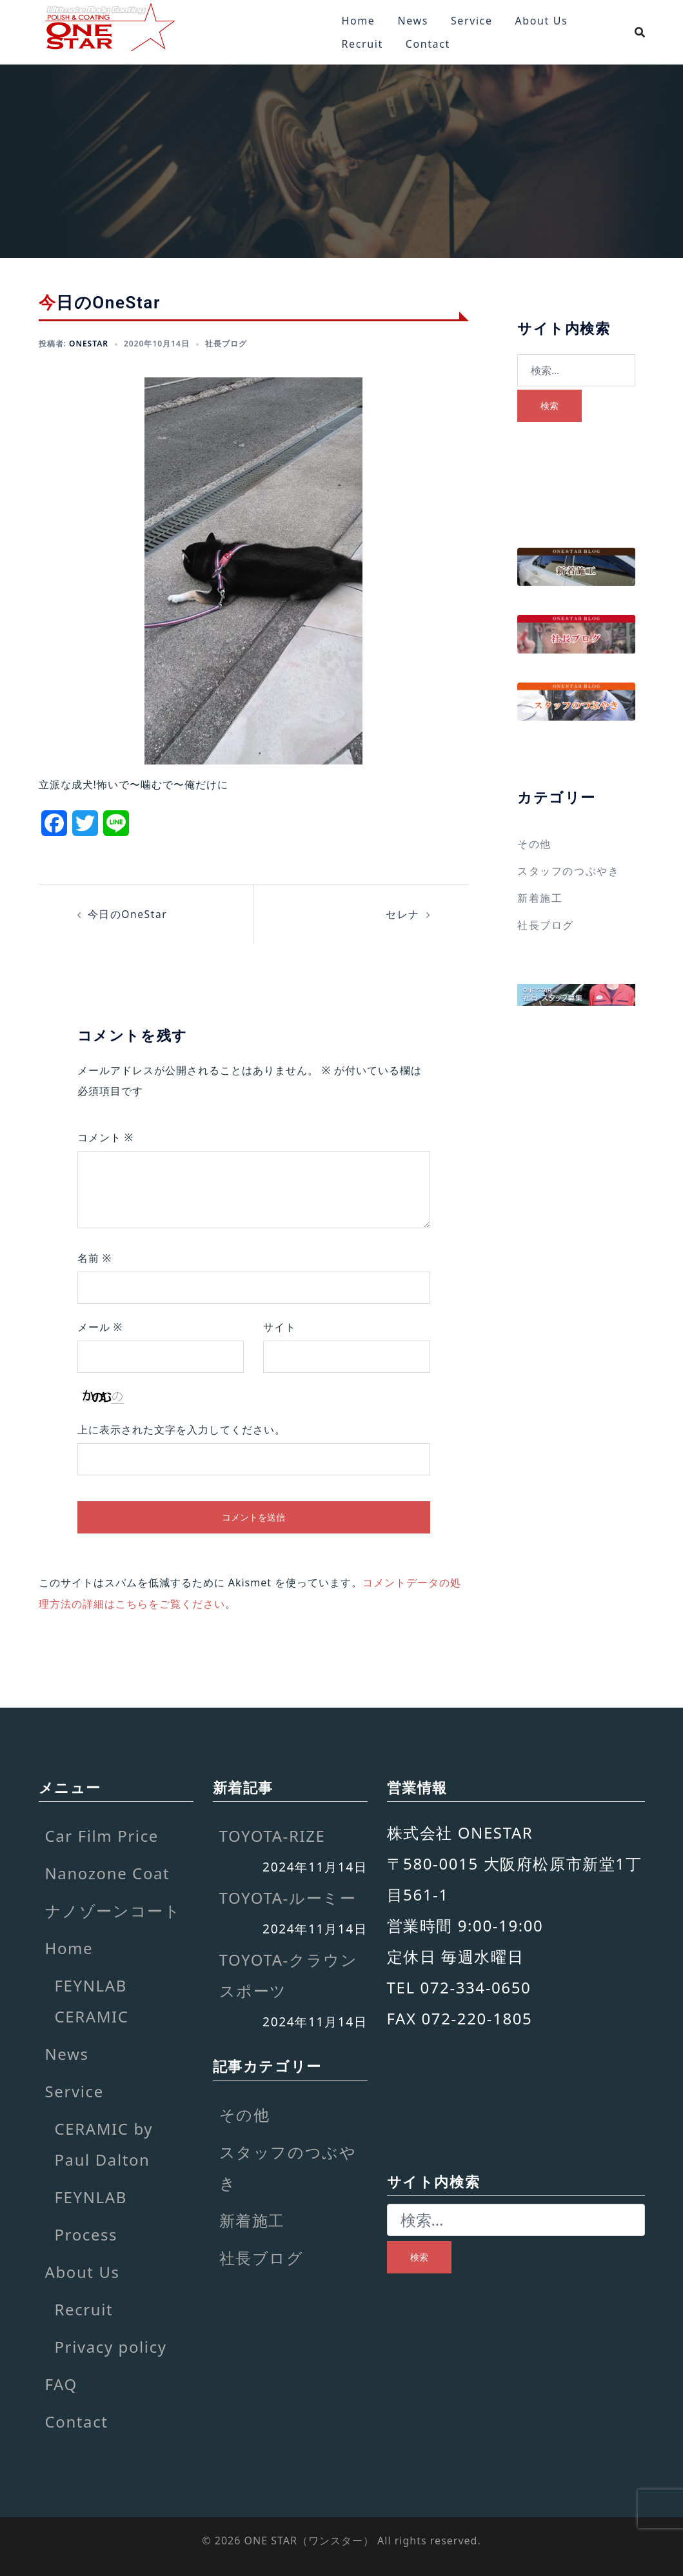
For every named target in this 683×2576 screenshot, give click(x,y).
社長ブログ (226, 343)
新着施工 (539, 898)
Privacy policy (111, 2346)
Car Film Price (102, 1835)
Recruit (362, 44)
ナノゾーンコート (113, 1910)
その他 (534, 844)
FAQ (61, 2383)
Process (86, 2233)
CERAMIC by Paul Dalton (104, 2143)
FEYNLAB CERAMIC (92, 2000)
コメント (105, 1137)
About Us (541, 21)
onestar (88, 343)
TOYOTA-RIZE (272, 1835)
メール (100, 1327)
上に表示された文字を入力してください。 (181, 1430)
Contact (428, 44)
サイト (279, 1327)
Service (472, 21)
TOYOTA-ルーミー (288, 1897)
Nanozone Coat (107, 1872)
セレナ (403, 914)
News (412, 21)
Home (358, 21)
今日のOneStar (128, 914)
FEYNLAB (91, 2196)
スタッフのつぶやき (568, 871)
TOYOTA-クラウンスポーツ (288, 1975)
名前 (94, 1258)
